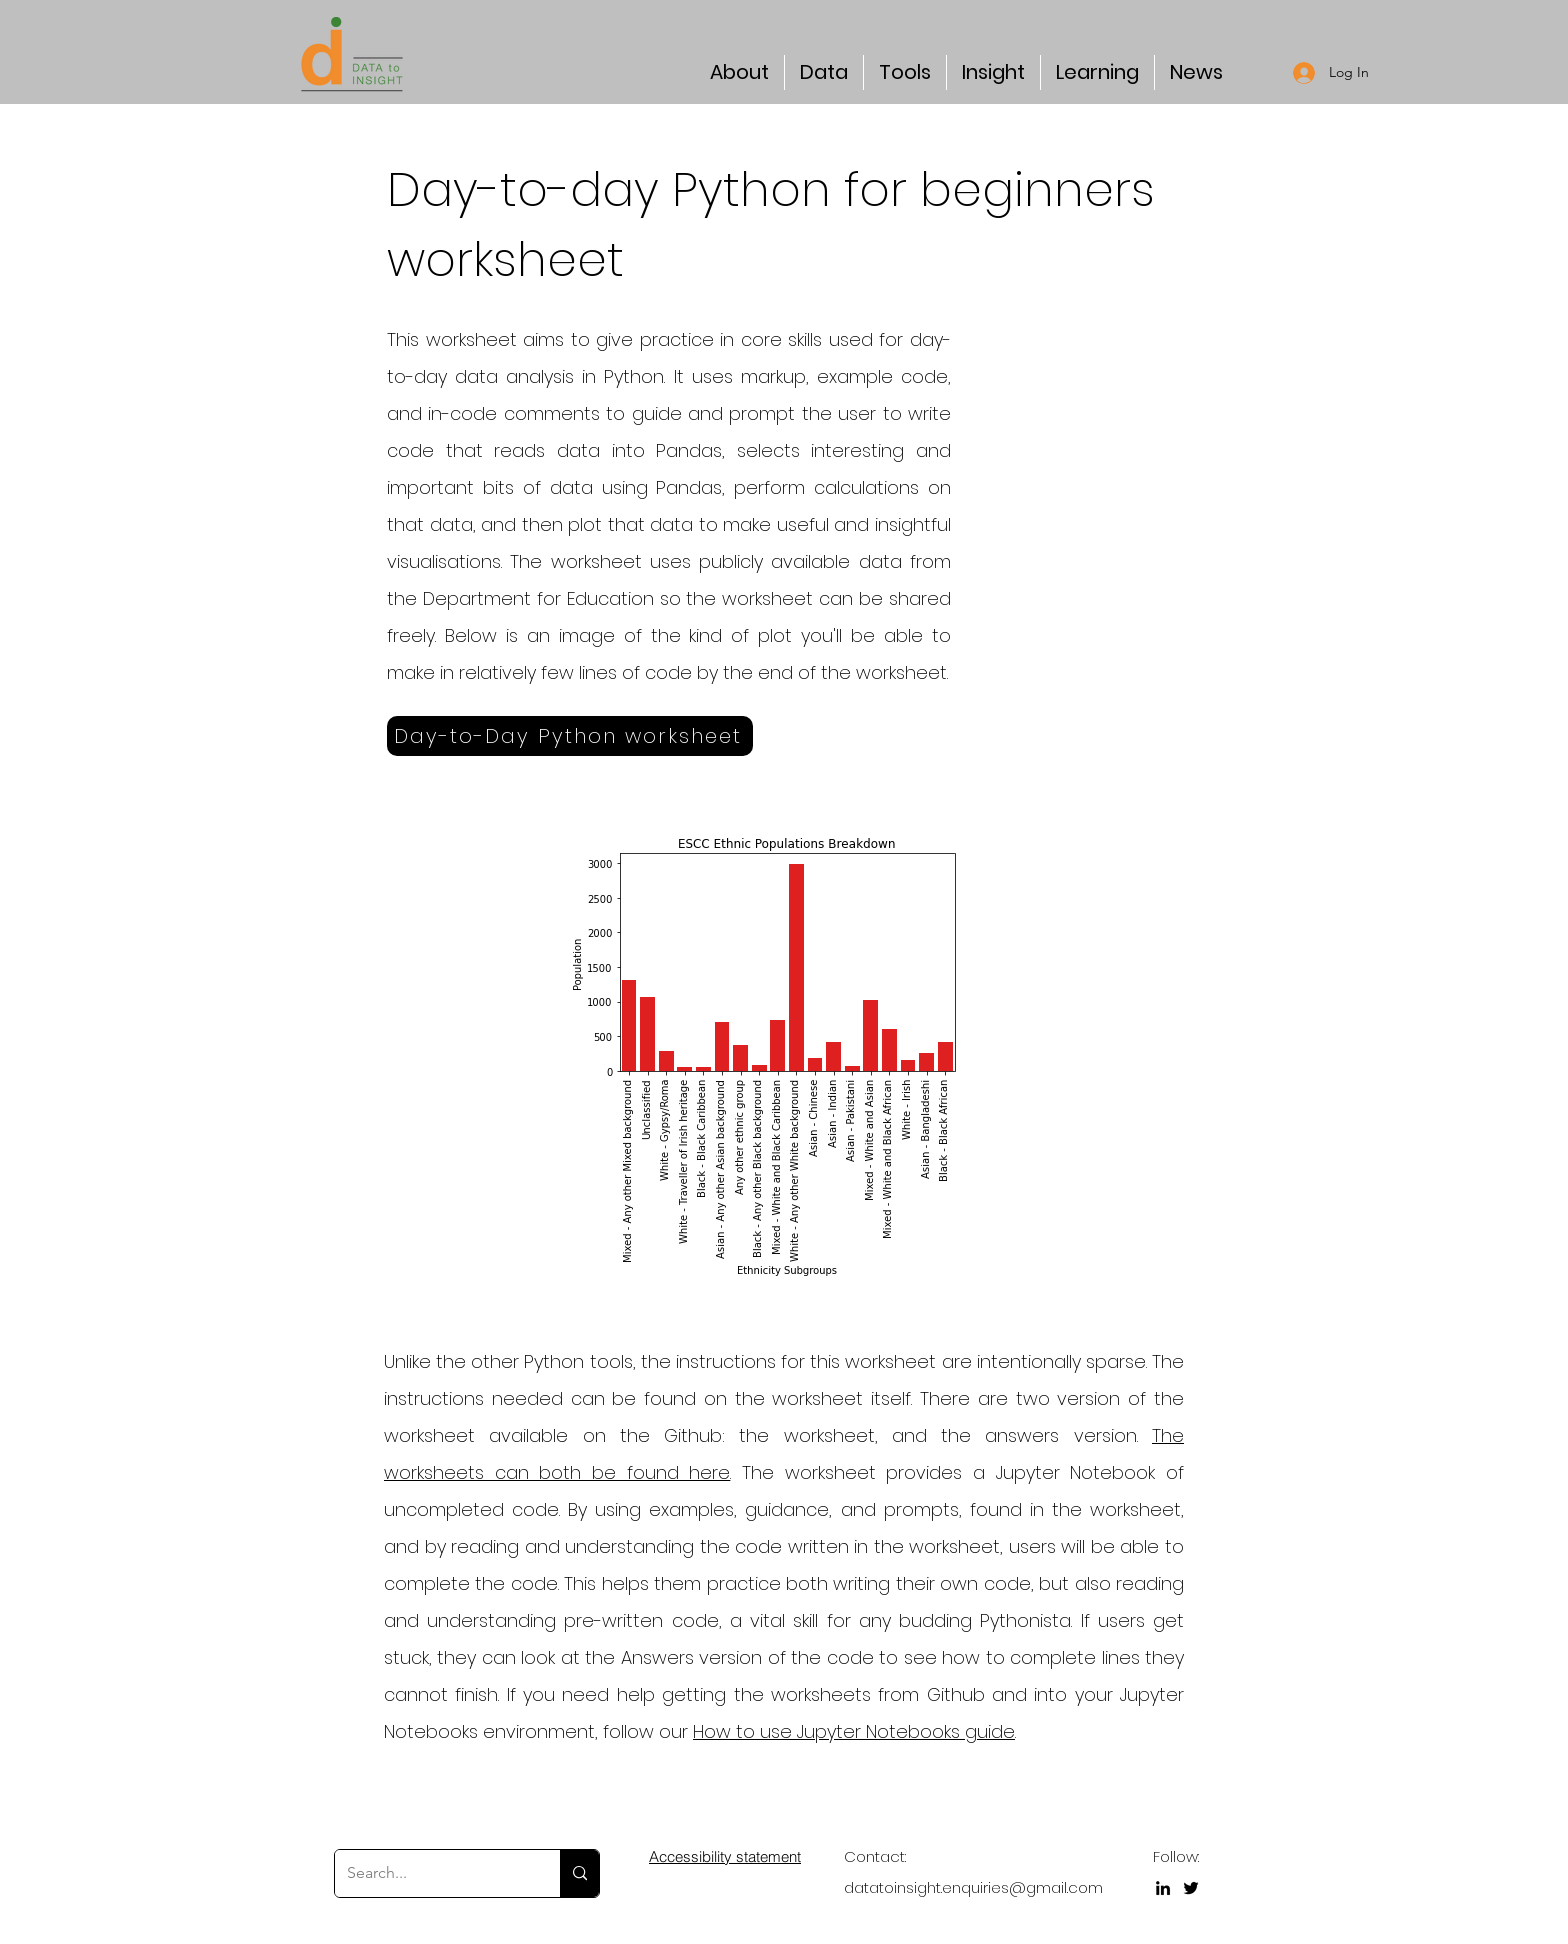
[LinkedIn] (1163, 1888)
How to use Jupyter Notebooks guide (854, 1731)
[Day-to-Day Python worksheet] (570, 736)
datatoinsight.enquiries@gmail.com (973, 1887)
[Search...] (432, 1873)
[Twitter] (1191, 1888)
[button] (739, 72)
